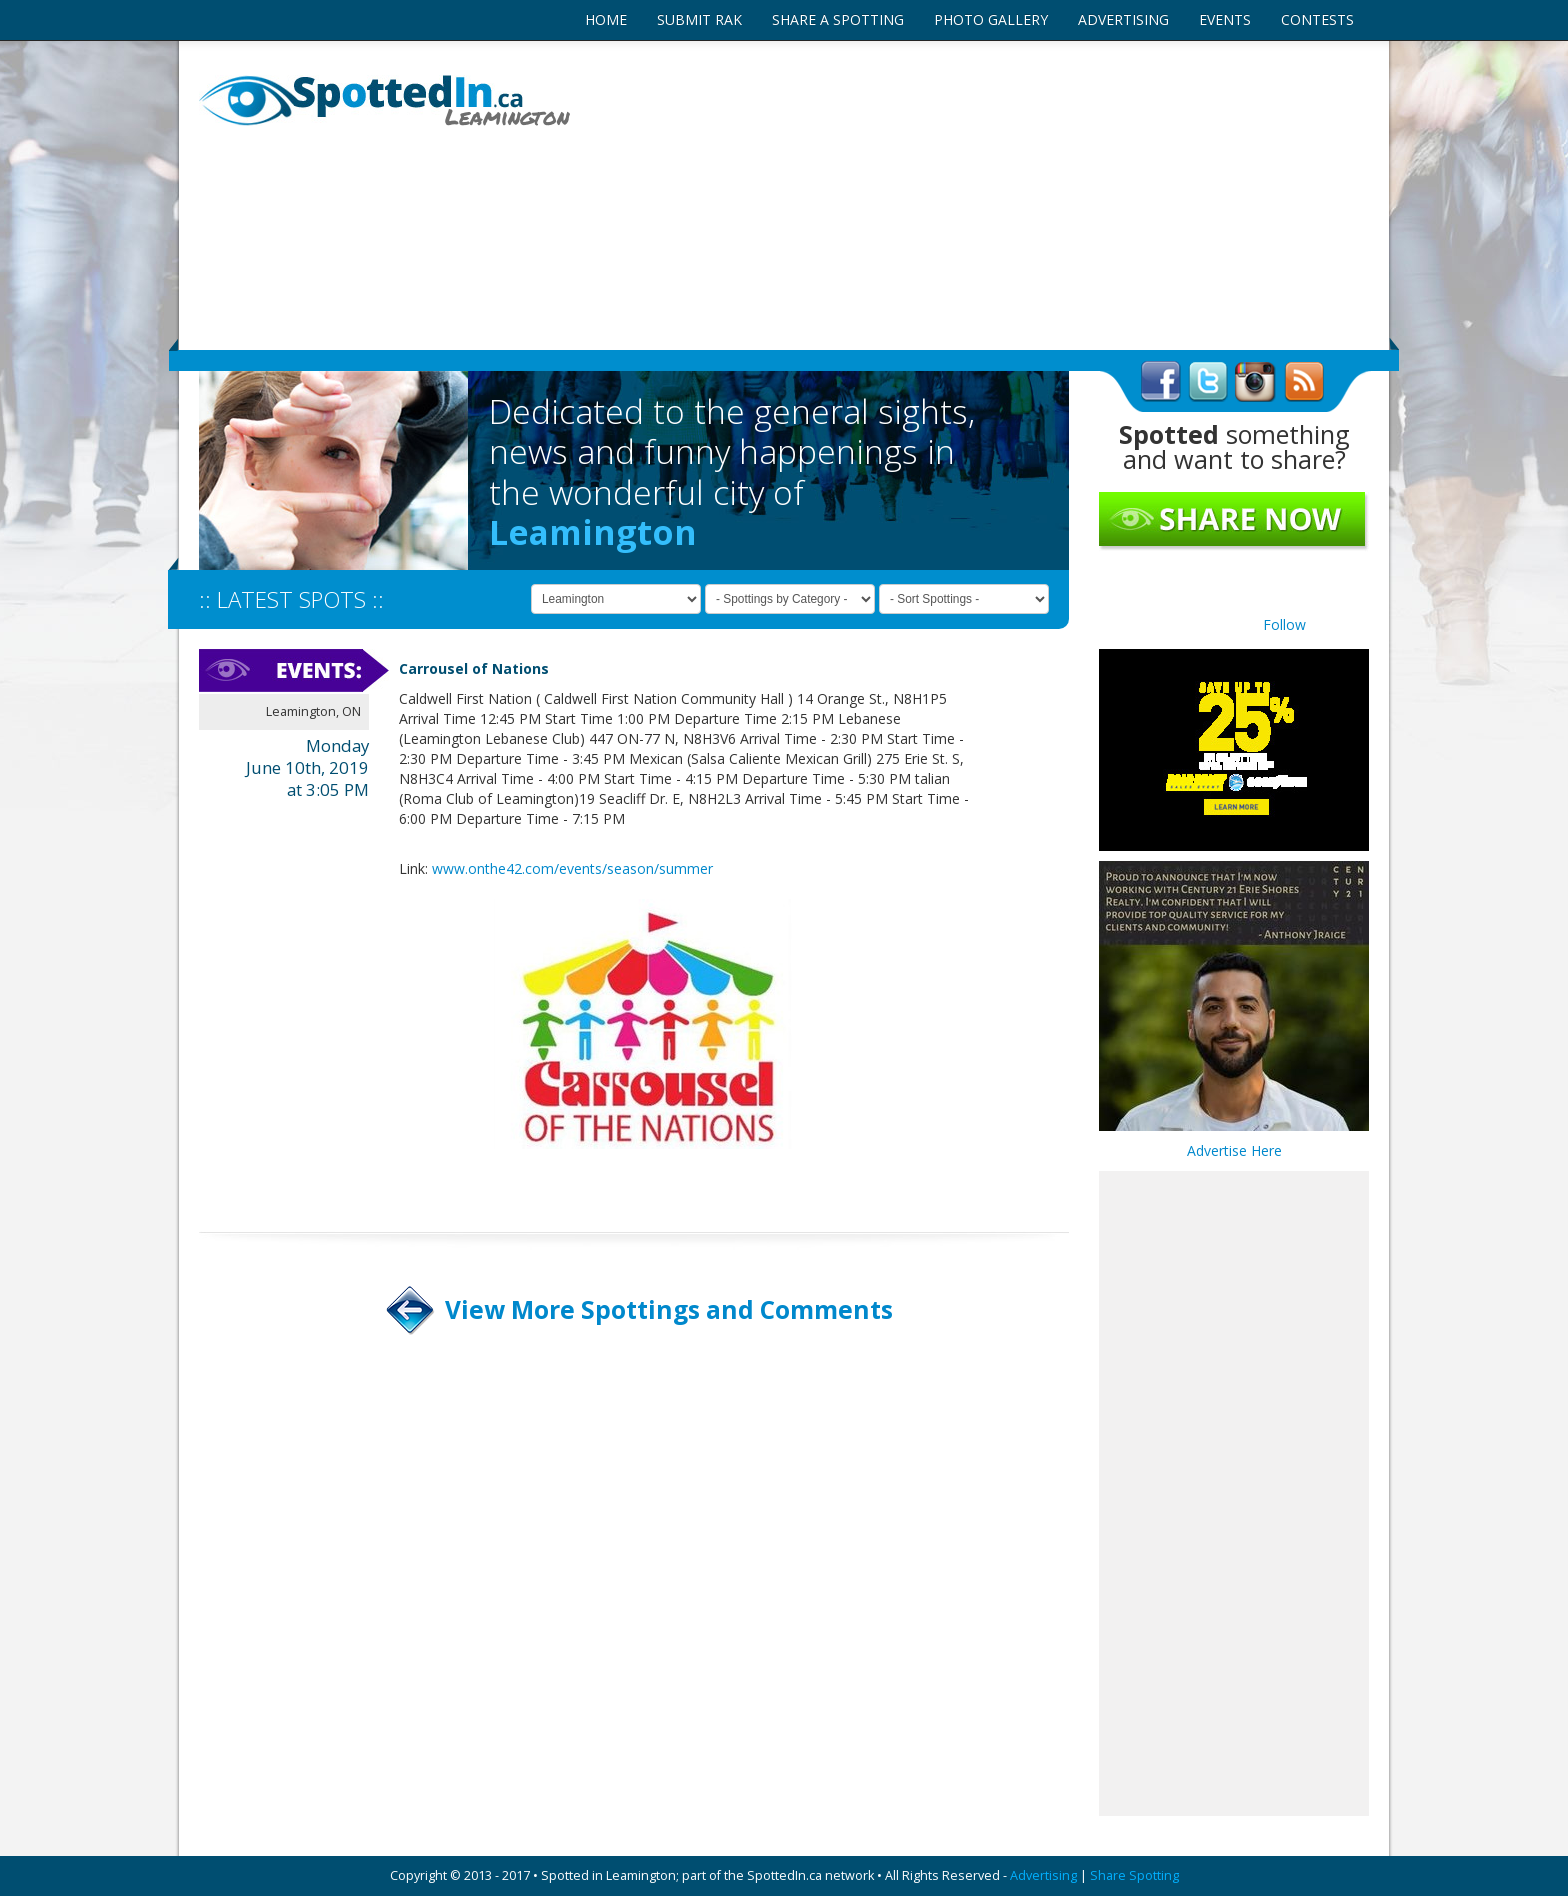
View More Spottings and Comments (669, 1309)
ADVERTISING (1123, 19)
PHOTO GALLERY (991, 19)
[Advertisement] (984, 195)
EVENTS (1225, 19)
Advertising (1043, 1875)
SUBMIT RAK (699, 19)
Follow (1284, 624)
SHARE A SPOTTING (838, 19)
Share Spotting (1134, 1875)
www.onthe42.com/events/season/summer (572, 868)
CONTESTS (1317, 19)
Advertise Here (1234, 1150)
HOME (606, 19)
